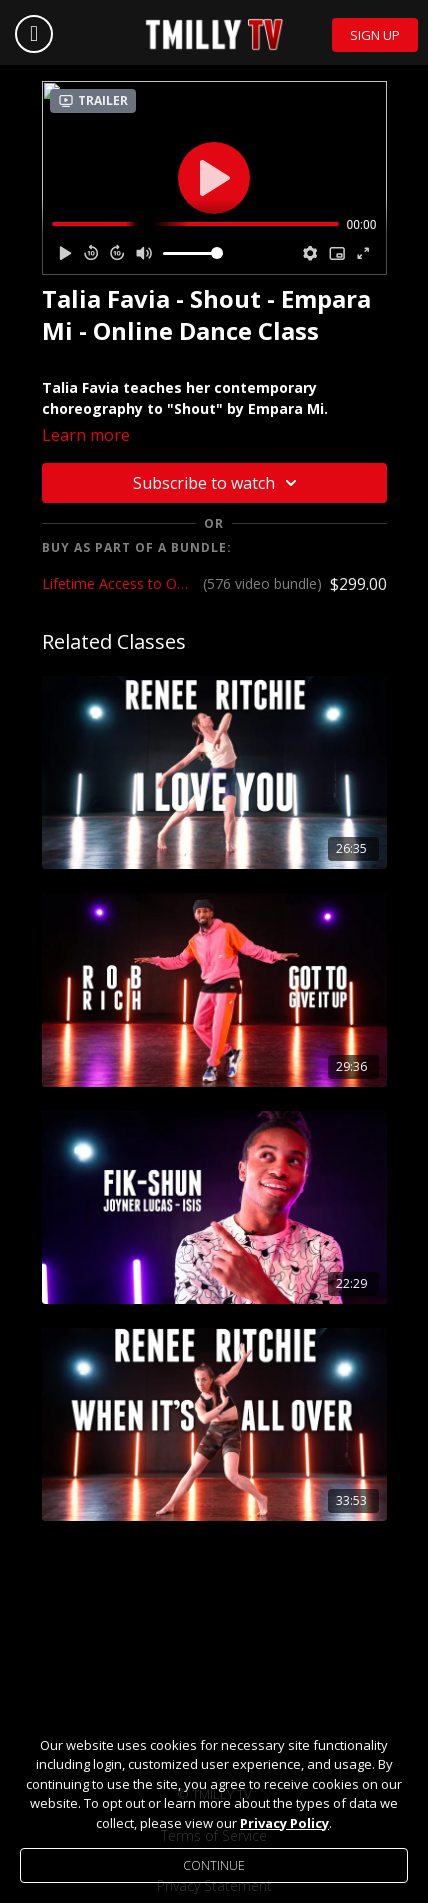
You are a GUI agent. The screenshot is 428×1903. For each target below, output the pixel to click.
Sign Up (375, 35)
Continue (214, 1865)
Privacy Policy (284, 1823)
